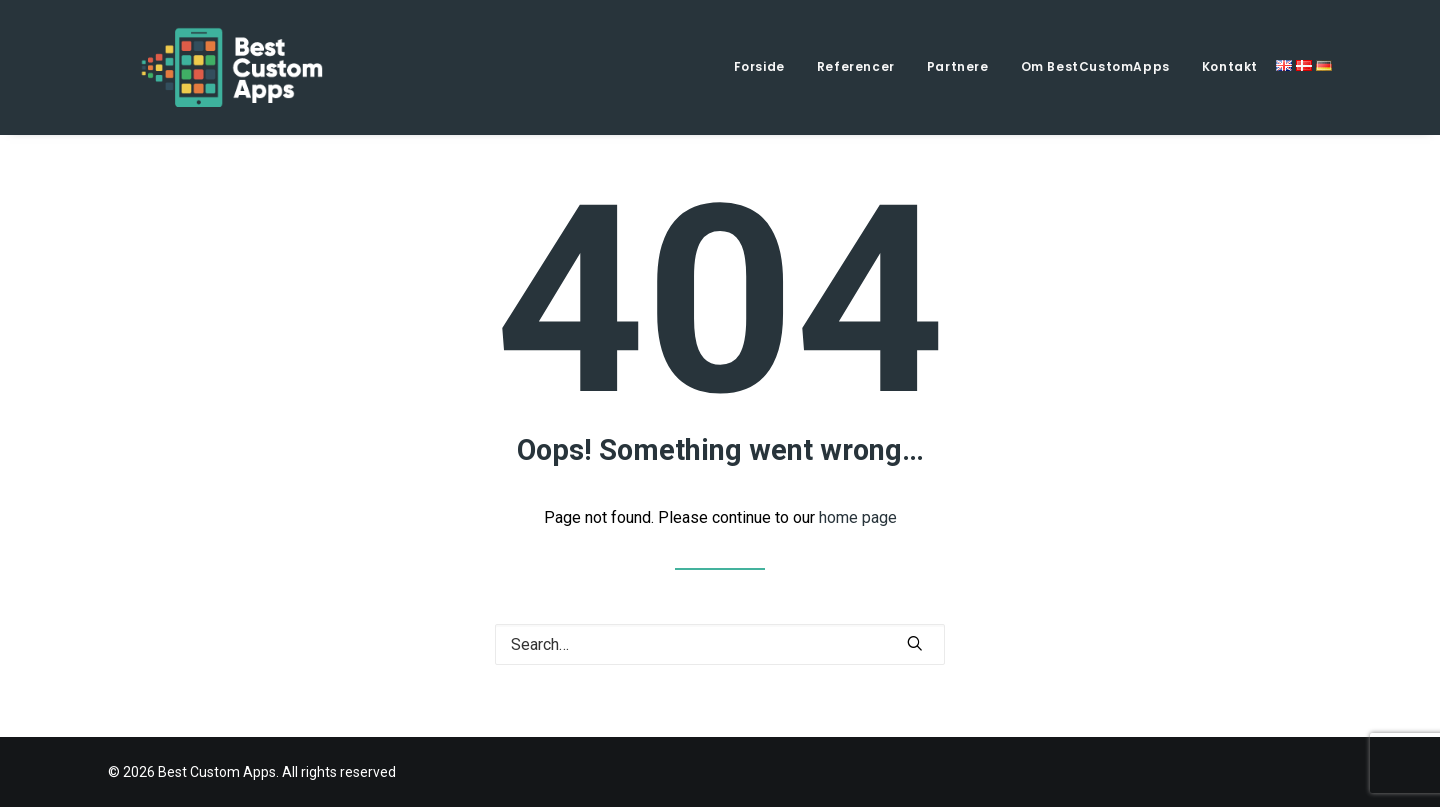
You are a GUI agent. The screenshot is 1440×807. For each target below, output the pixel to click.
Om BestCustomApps (1095, 66)
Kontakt (1230, 66)
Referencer (856, 66)
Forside (759, 66)
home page (858, 517)
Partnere (958, 66)
